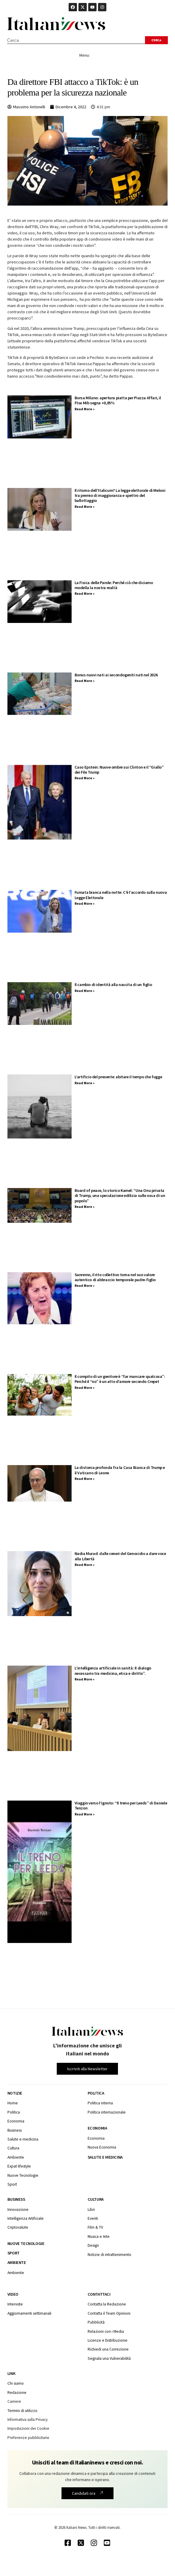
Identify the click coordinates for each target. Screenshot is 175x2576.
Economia (97, 2128)
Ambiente (16, 2262)
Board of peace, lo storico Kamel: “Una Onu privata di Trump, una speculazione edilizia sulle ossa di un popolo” (120, 1195)
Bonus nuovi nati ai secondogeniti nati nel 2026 (116, 675)
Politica (96, 2093)
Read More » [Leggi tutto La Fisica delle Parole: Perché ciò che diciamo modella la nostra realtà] (84, 593)
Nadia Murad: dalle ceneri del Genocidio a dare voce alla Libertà (120, 1556)
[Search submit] (156, 40)
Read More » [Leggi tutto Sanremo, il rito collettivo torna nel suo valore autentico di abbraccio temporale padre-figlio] (84, 1285)
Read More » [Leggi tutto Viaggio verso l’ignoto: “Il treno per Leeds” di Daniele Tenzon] (84, 1814)
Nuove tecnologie (26, 2243)
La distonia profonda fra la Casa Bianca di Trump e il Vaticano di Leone (120, 1470)
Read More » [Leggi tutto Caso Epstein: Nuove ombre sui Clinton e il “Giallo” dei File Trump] (84, 778)
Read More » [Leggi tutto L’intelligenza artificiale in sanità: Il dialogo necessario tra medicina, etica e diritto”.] (84, 1679)
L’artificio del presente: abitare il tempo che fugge (118, 1076)
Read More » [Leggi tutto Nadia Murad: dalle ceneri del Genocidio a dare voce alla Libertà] (84, 1564)
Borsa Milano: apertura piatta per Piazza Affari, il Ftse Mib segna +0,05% (118, 400)
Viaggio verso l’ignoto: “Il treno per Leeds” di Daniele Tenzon (121, 1805)
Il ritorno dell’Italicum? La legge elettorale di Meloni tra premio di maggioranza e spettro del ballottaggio (120, 495)
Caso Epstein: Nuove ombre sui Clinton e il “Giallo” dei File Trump (119, 769)
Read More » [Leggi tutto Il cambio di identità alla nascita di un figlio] (84, 990)
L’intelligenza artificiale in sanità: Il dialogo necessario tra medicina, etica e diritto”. (113, 1670)
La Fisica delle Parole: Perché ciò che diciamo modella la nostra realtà (114, 585)
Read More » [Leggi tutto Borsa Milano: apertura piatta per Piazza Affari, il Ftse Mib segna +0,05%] (84, 409)
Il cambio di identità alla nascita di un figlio (113, 984)
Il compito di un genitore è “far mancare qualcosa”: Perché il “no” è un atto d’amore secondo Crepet (120, 1379)
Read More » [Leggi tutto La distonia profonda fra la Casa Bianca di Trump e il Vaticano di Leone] (84, 1478)
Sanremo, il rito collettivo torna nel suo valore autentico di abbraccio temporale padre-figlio (115, 1277)
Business (16, 2199)
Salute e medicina (105, 2157)
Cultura (96, 2199)
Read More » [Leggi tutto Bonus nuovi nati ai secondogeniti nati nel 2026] (84, 680)
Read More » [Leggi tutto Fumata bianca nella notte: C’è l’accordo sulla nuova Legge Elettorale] (84, 903)
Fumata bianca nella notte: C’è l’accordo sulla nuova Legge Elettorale (121, 895)
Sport (13, 2253)
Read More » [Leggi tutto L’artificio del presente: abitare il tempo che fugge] (84, 1083)
